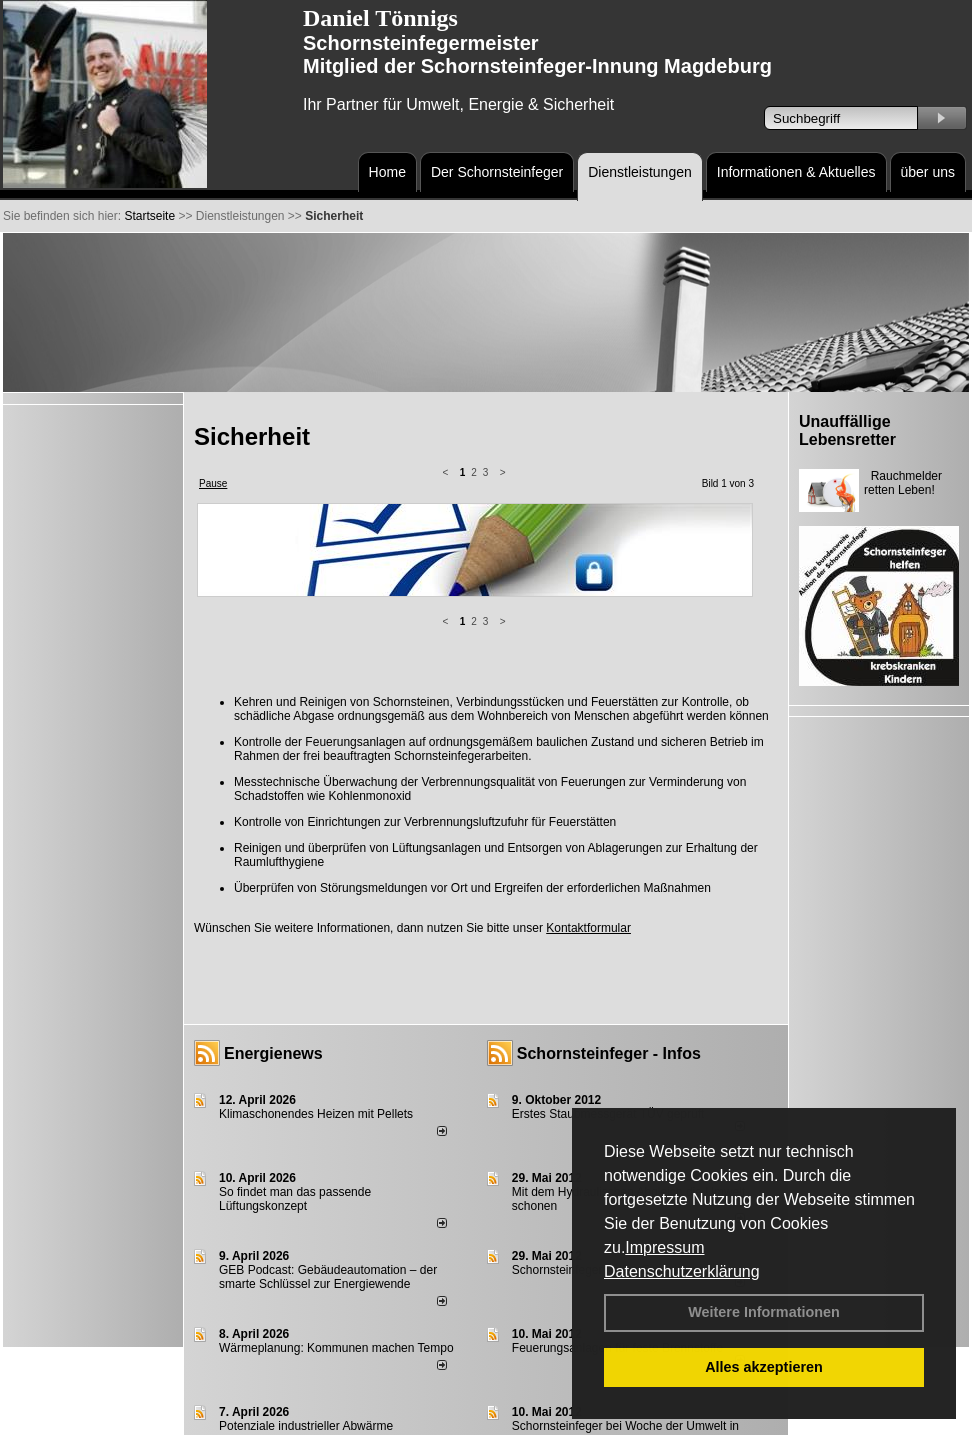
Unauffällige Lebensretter (847, 430)
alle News (413, 1379)
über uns (928, 172)
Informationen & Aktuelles (796, 172)
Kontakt (250, 1418)
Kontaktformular (588, 769)
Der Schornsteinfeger (497, 172)
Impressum (664, 1247)
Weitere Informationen (764, 1312)
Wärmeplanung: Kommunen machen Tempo (336, 1189)
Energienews (273, 894)
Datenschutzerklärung (682, 1271)
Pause (213, 483)
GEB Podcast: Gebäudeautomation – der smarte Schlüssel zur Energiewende (328, 1118)
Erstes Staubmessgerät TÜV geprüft (608, 955)
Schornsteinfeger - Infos (609, 894)
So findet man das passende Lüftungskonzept (295, 1040)
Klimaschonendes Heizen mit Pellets (316, 955)
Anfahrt (495, 1418)
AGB (537, 1418)
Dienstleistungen (640, 172)
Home (387, 172)
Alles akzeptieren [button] (764, 1367)
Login (205, 1418)
